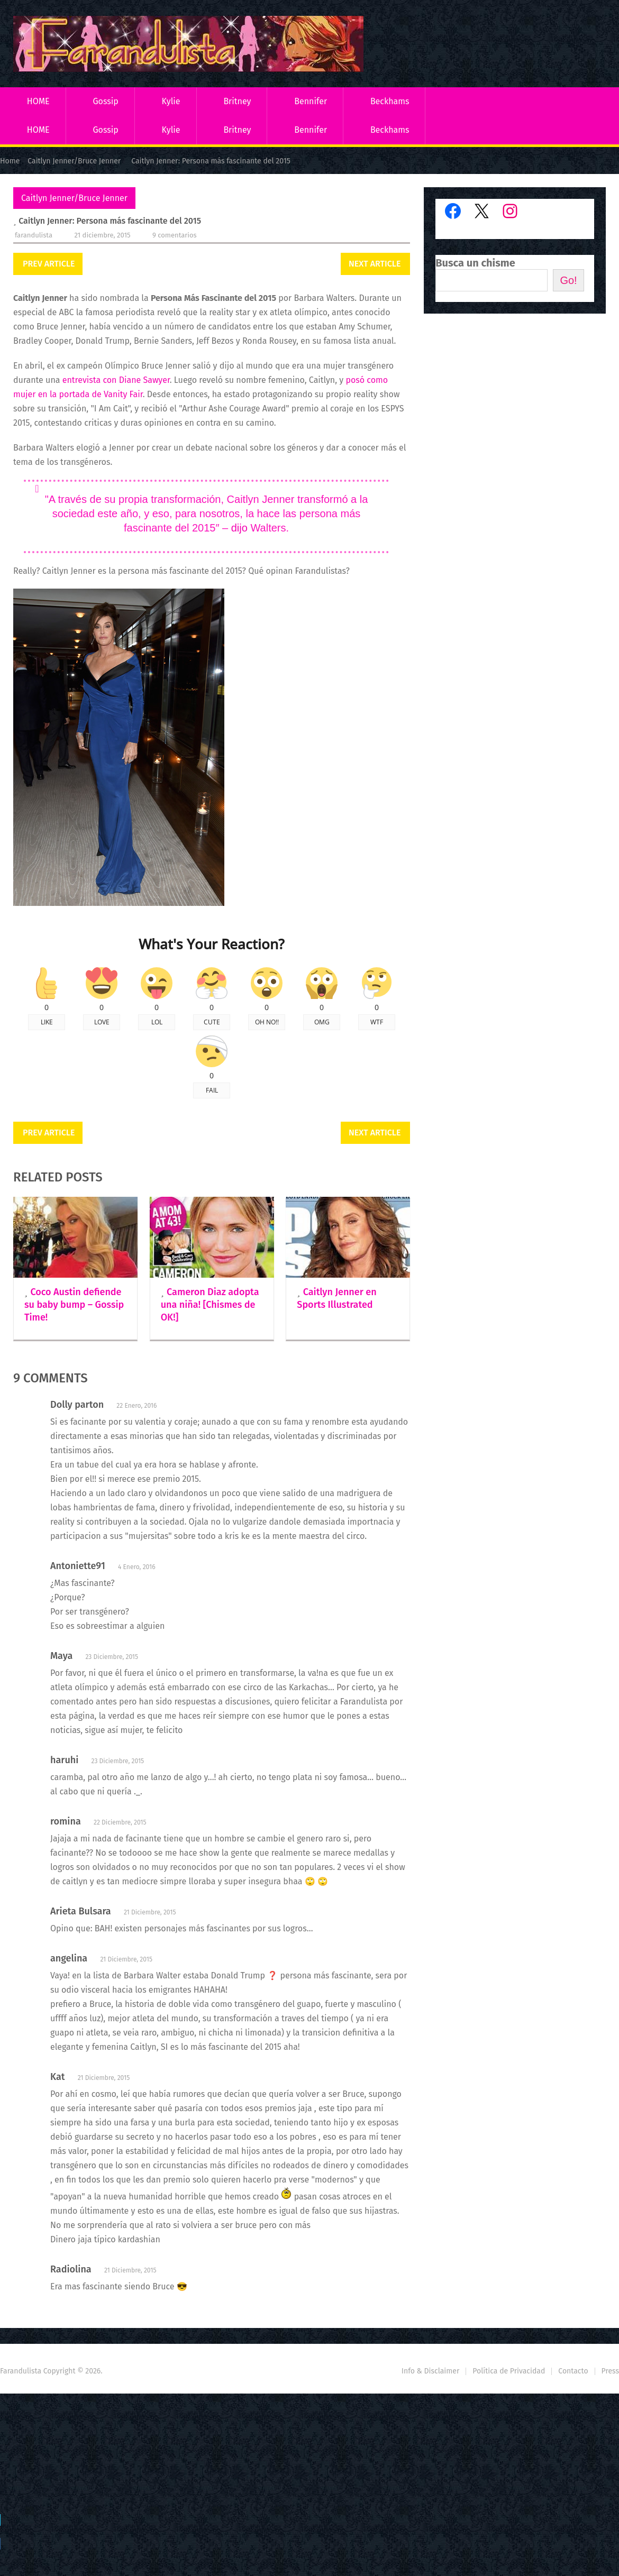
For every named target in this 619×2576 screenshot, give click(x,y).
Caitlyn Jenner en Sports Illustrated (336, 1298)
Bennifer (310, 101)
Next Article (374, 264)
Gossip (105, 101)
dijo (239, 528)
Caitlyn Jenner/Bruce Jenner (74, 198)
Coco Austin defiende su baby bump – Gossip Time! (74, 1304)
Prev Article (49, 264)
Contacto (573, 2371)
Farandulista (33, 235)
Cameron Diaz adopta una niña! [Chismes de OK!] (210, 1304)
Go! (568, 280)
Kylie (171, 101)
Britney (237, 101)
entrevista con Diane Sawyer (114, 380)
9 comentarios (174, 235)
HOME (38, 101)
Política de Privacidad (508, 2371)
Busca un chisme (475, 262)
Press (610, 2371)
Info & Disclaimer (431, 2371)
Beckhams (389, 101)
